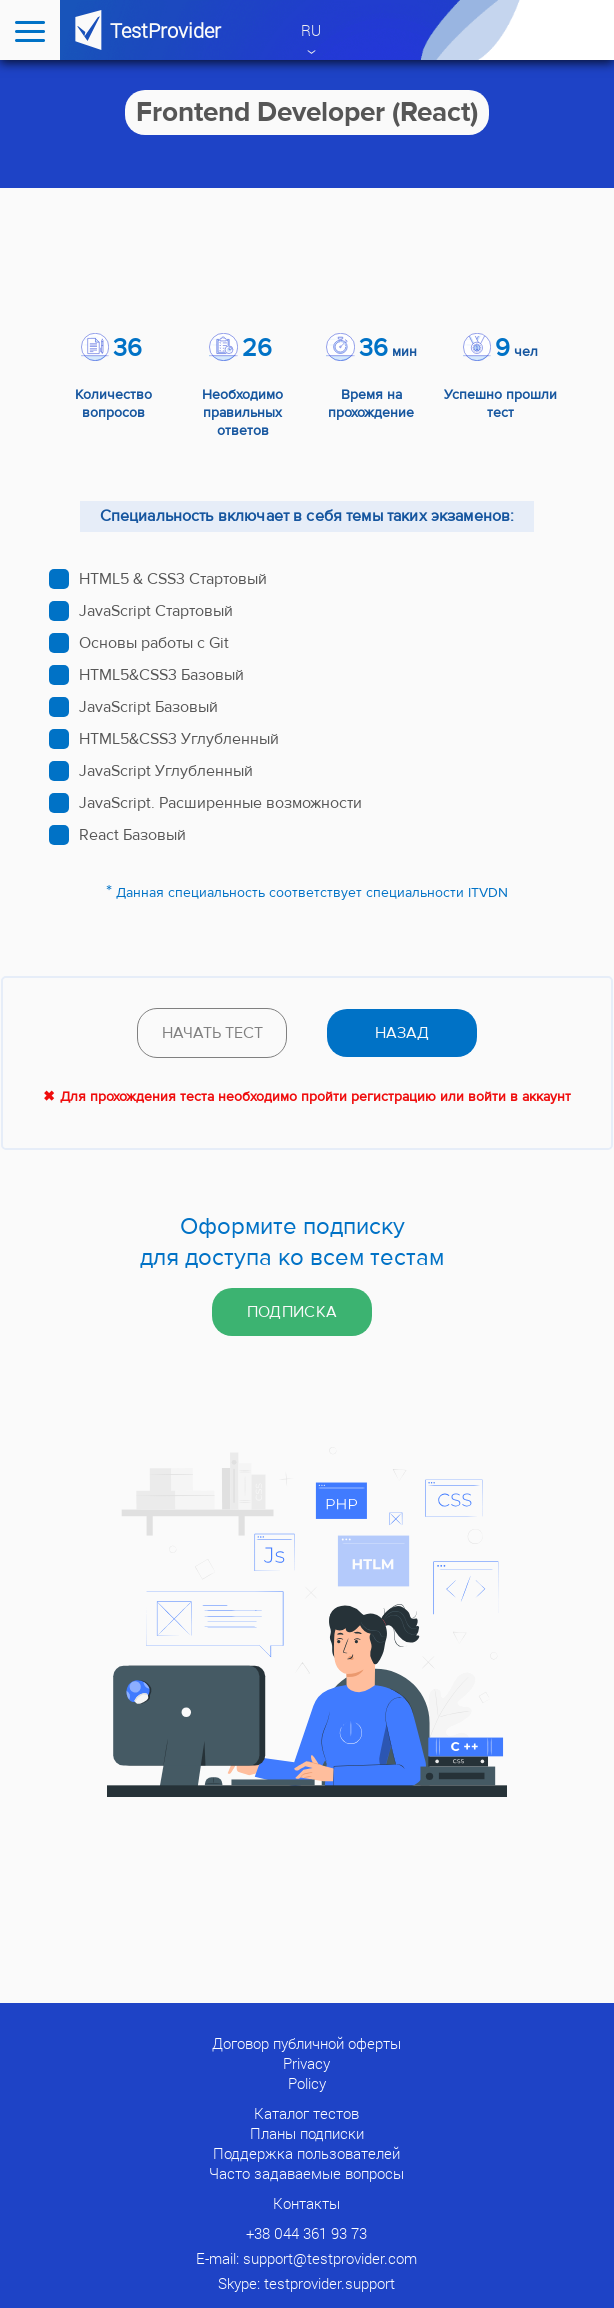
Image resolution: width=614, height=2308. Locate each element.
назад (402, 1033)
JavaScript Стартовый (156, 611)
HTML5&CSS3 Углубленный (179, 739)
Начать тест (212, 1033)
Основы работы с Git (154, 643)
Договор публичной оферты (306, 2043)
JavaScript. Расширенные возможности (220, 803)
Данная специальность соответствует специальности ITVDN (312, 893)
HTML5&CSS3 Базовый (161, 675)
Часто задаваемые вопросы (306, 2173)
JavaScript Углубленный (166, 771)
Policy (307, 2083)
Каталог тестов (306, 2113)
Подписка (292, 1312)
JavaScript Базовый (148, 707)
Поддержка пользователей (306, 2153)
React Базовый (132, 835)
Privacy (306, 2063)
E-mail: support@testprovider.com (306, 2258)
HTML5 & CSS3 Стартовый (173, 579)
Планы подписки (307, 2133)
